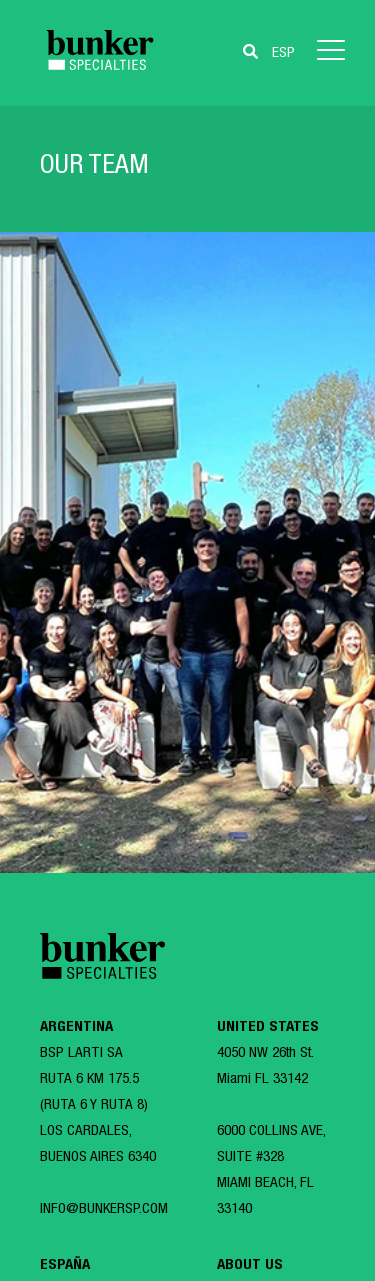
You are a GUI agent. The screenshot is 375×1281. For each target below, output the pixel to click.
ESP (283, 53)
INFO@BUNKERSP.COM (104, 1209)
